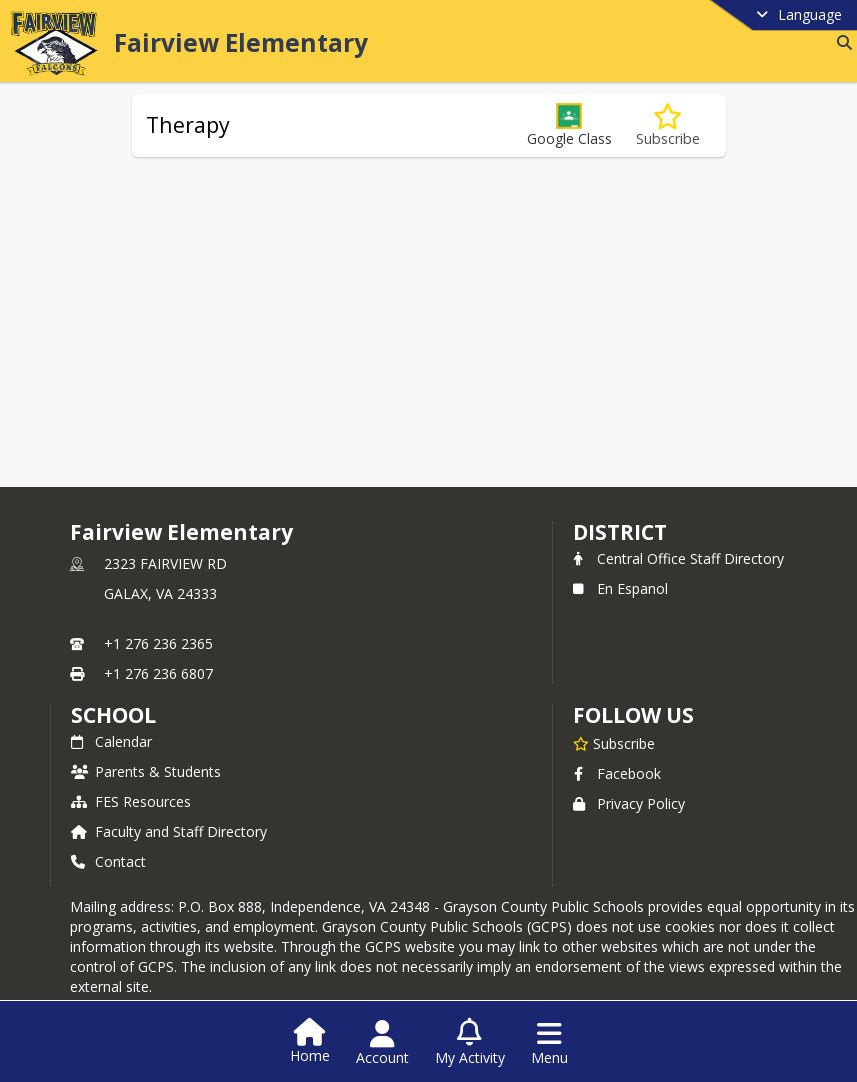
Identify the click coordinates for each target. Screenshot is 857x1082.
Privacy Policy (629, 803)
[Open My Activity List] (470, 1043)
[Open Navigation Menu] (549, 1043)
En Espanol (620, 588)
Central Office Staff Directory (678, 558)
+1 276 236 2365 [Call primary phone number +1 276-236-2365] (158, 643)
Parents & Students (146, 771)
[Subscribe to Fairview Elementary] (614, 743)
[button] (569, 125)
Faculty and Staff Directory (169, 831)
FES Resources (131, 801)
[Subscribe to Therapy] (668, 125)
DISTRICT (620, 532)
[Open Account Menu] (382, 1043)
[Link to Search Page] (840, 42)
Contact (108, 861)
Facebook (617, 773)
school (113, 715)
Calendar (111, 741)
